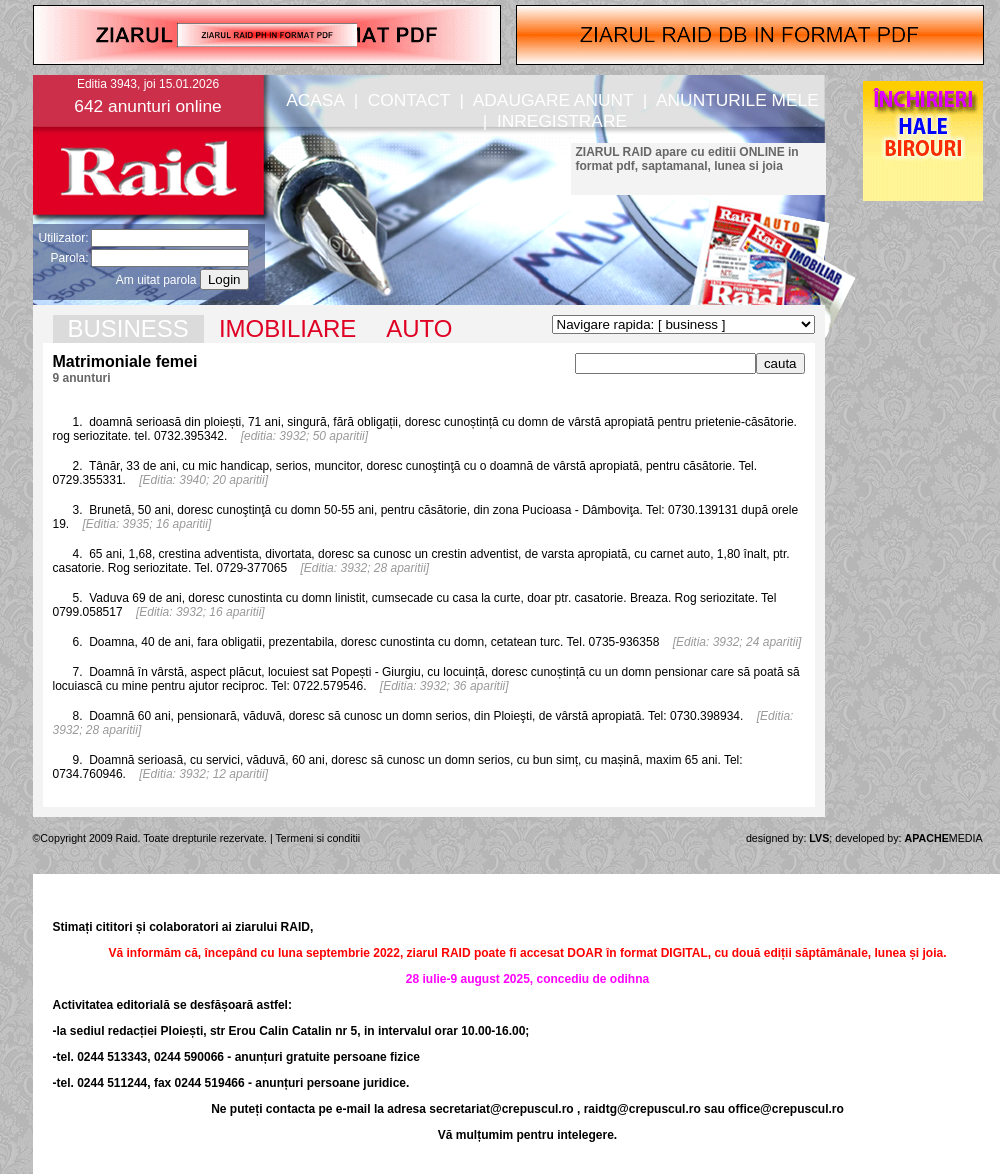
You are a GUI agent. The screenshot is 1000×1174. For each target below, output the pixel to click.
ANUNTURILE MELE (737, 100)
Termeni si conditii (318, 838)
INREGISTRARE (562, 121)
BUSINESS (128, 328)
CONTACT (409, 100)
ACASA (315, 100)
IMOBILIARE (287, 328)
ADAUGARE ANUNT (553, 100)
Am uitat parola (156, 280)
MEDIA (944, 838)
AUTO (419, 328)
